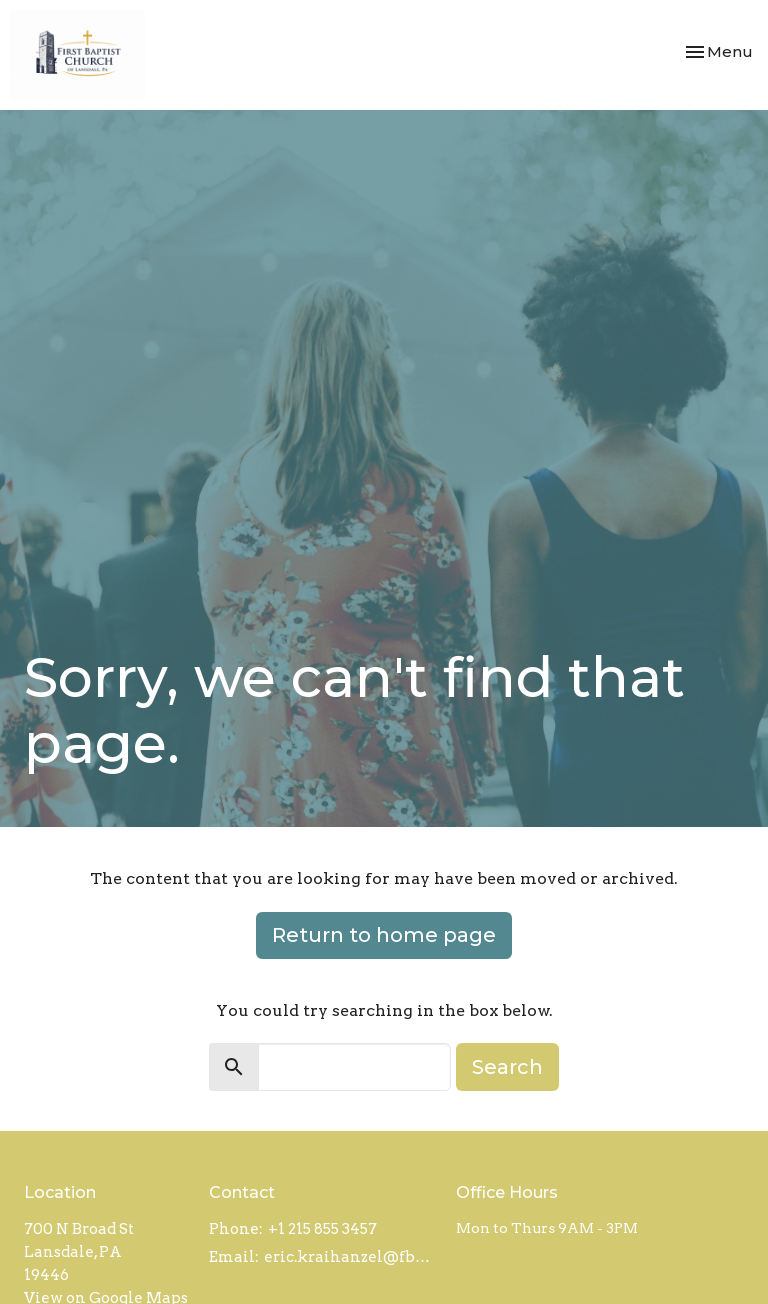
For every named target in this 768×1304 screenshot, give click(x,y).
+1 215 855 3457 (322, 1229)
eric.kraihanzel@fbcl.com (350, 1257)
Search (507, 1067)
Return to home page (384, 935)
